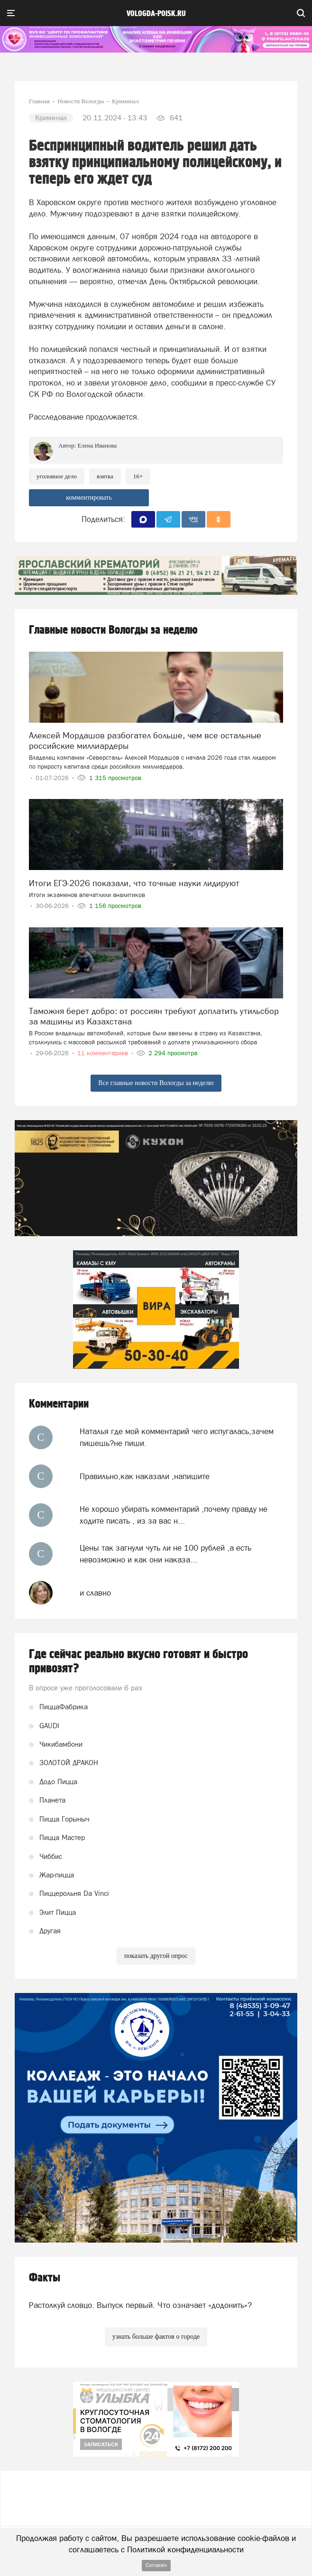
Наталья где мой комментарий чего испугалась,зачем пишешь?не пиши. (177, 1437)
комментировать (89, 497)
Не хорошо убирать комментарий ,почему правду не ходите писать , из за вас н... (173, 1514)
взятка (105, 476)
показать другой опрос (156, 1955)
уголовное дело (57, 476)
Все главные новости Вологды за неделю (155, 1082)
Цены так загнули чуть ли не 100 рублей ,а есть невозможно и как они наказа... (165, 1553)
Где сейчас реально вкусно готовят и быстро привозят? (138, 1661)
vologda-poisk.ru (156, 13)
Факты (44, 2278)
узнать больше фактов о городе (156, 2336)
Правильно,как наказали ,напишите (145, 1476)
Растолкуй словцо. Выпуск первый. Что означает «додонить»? (140, 2305)
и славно (95, 1593)
